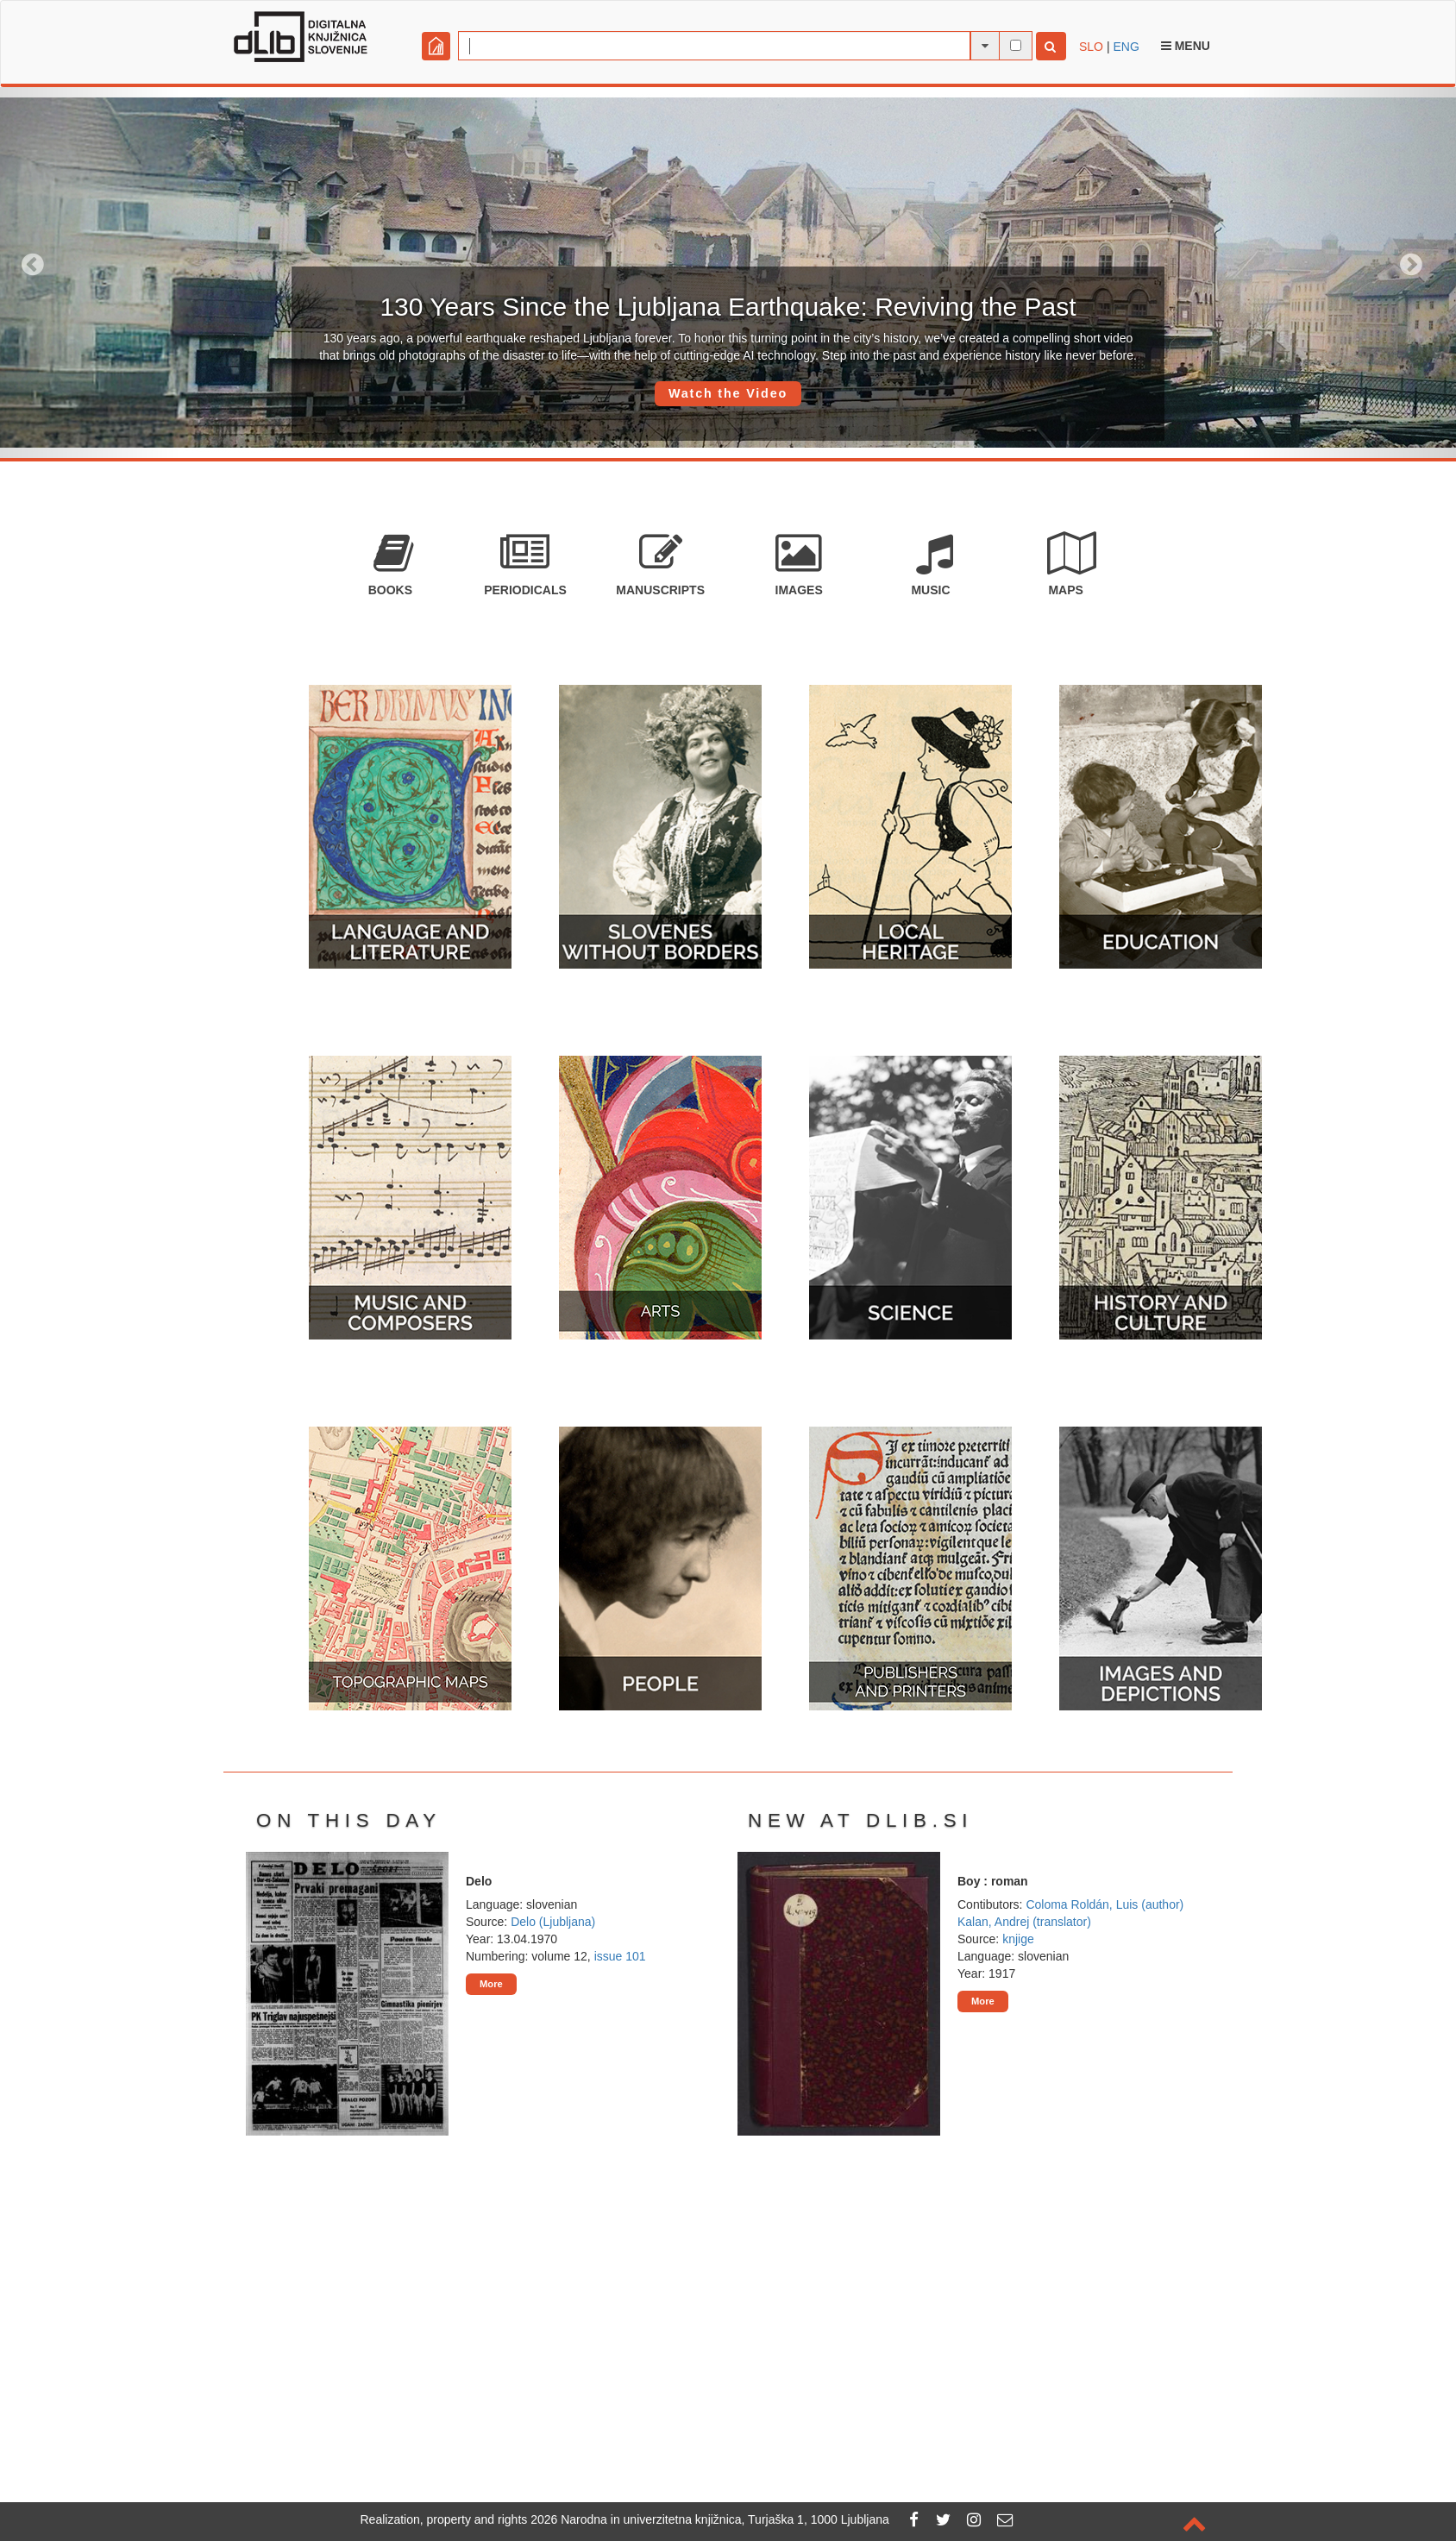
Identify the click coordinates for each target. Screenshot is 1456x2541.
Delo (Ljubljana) (553, 1922)
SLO (1091, 46)
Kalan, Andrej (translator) (1024, 1922)
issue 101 (620, 1956)
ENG (1126, 46)
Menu (1185, 46)
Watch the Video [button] (728, 393)
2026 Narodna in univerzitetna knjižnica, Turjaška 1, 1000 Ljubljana (709, 2519)
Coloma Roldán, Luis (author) (1104, 1904)
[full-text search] (1015, 45)
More (491, 1984)
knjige (1018, 1939)
